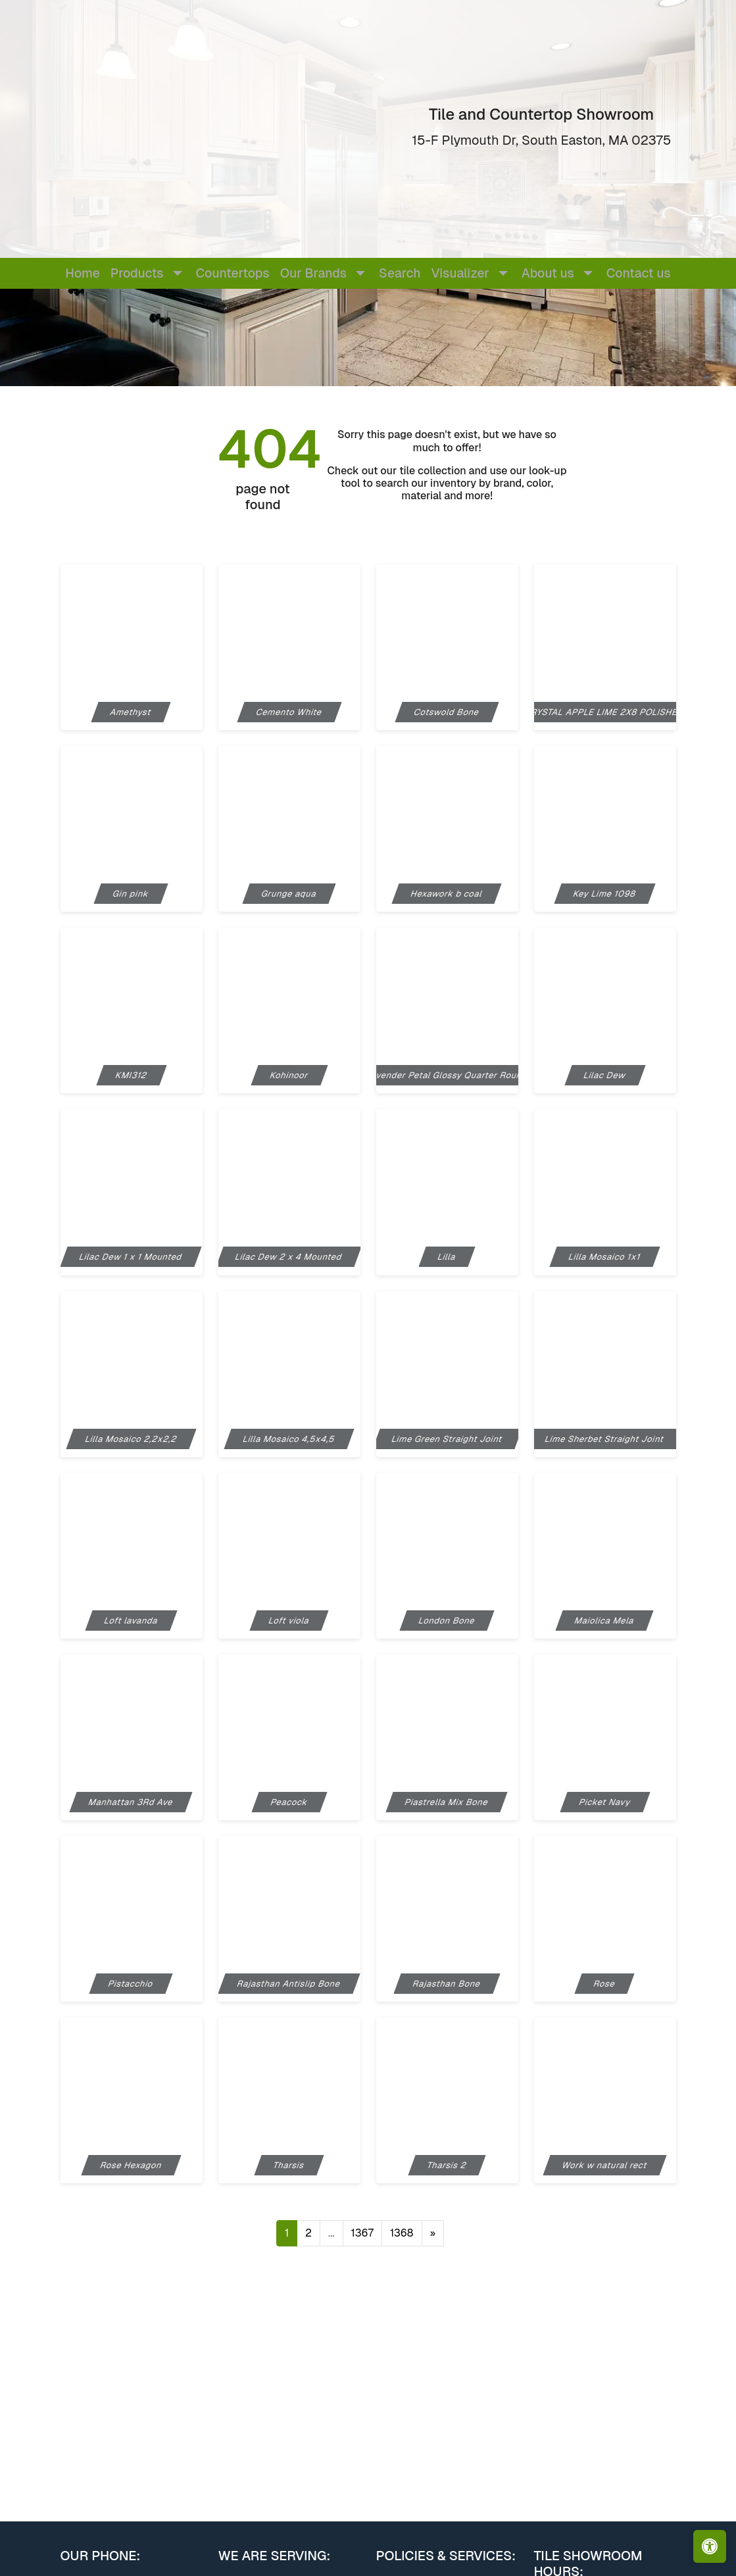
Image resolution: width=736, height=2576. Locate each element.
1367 (362, 2233)
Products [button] (137, 273)
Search (399, 273)
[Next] (433, 2233)
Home (82, 273)
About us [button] (548, 273)
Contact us (638, 273)
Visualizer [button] (460, 273)
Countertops (233, 273)
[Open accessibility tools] (709, 2546)
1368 (402, 2233)
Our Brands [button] (313, 273)
